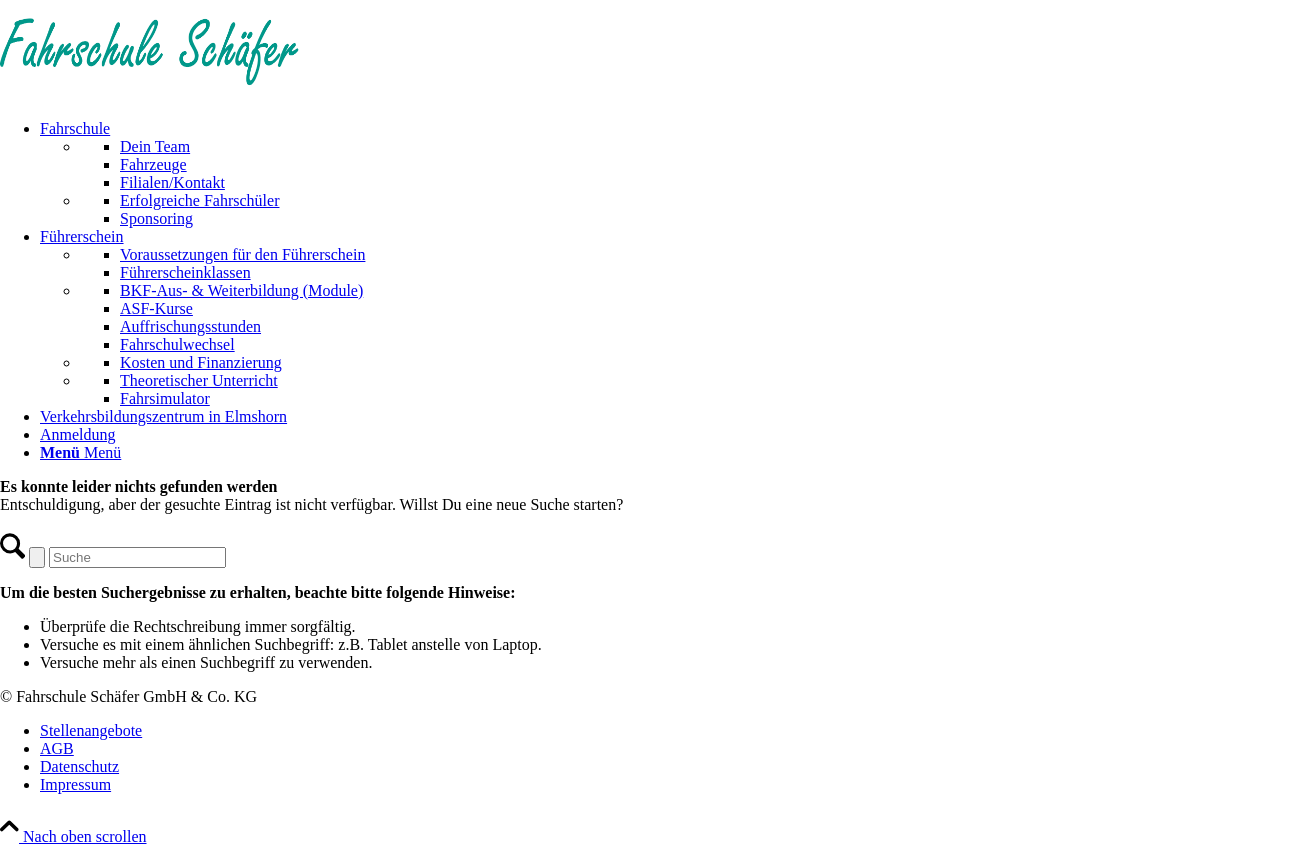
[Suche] (137, 557)
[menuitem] (673, 174)
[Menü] (80, 452)
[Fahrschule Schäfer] (150, 94)
